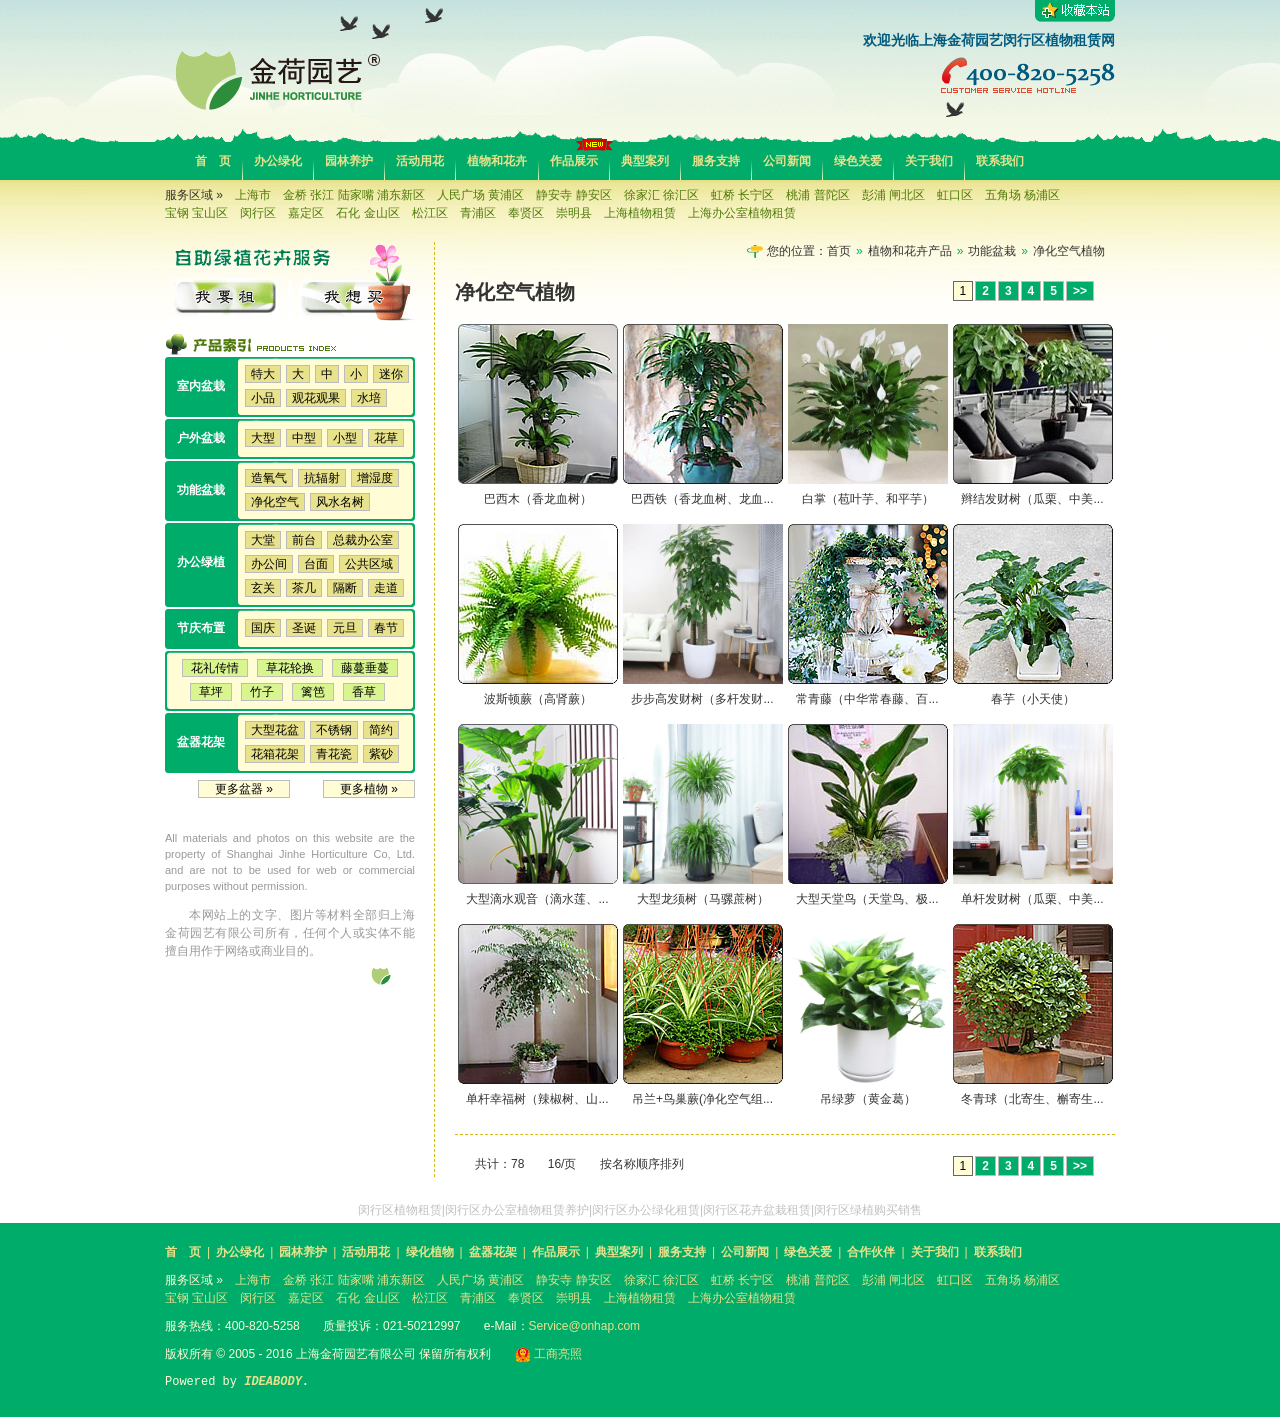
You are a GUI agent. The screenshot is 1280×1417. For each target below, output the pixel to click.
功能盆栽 (992, 251)
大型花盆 (275, 730)
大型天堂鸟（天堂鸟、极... (867, 899)
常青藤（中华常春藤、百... (867, 699)
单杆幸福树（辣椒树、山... (537, 1099)
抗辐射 (322, 478)
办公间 (269, 564)
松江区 (430, 213)
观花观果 (316, 398)
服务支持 (716, 161)
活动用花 (420, 161)
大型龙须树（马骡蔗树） (703, 899)
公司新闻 (787, 161)
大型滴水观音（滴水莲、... (537, 899)
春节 (386, 628)
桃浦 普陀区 (817, 195)
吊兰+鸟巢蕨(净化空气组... (702, 1099)
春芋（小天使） (1033, 699)
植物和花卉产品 (910, 251)
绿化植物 (430, 1252)
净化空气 (275, 502)
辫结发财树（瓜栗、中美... (1032, 499)
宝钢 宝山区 (196, 213)
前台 (304, 540)
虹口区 (955, 195)
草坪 (211, 692)
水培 (369, 398)
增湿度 (375, 478)
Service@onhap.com (585, 1326)
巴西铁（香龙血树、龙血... (702, 499)
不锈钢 (334, 730)
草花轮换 (290, 668)
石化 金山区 (367, 213)
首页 (839, 251)
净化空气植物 (1069, 251)
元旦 (345, 628)
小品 (263, 398)
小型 (345, 438)
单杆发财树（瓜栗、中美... (1032, 899)
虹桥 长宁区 (742, 195)
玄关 (263, 588)
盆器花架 (493, 1252)
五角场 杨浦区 (1022, 195)
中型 (304, 438)
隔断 (345, 588)
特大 (263, 374)
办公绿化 (278, 161)
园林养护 (349, 161)
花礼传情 (215, 668)
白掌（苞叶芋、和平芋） (868, 499)
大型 (263, 438)
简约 (381, 730)
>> (1080, 291)
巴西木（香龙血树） (538, 499)
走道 (386, 588)
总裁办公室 (363, 540)
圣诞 (304, 628)
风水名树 (340, 502)
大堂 (263, 540)
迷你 (391, 374)
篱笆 (313, 692)
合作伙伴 (871, 1252)
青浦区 (478, 213)
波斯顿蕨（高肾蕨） (538, 699)
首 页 (213, 161)
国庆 (263, 628)
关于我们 (929, 161)
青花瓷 (334, 754)
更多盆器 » (244, 789)
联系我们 (1000, 161)
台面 (316, 564)
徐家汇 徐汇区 (661, 195)
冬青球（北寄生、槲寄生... (1032, 1099)
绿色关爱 (858, 161)
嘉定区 (306, 213)
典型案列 (645, 161)
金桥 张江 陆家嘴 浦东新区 (354, 195)
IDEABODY (273, 1382)
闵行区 (258, 213)
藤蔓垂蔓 (365, 668)
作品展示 (574, 161)
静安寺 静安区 (573, 195)
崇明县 (574, 213)
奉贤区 (526, 213)
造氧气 (269, 478)
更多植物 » (369, 789)
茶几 (304, 588)
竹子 (262, 692)
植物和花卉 (497, 161)
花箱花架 (275, 754)
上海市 (253, 195)
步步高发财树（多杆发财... (702, 699)
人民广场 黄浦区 (480, 195)
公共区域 (369, 564)
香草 (364, 692)
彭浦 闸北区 (893, 195)
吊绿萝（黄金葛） (868, 1099)
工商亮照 (548, 1354)
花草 (386, 438)
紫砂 (381, 754)
